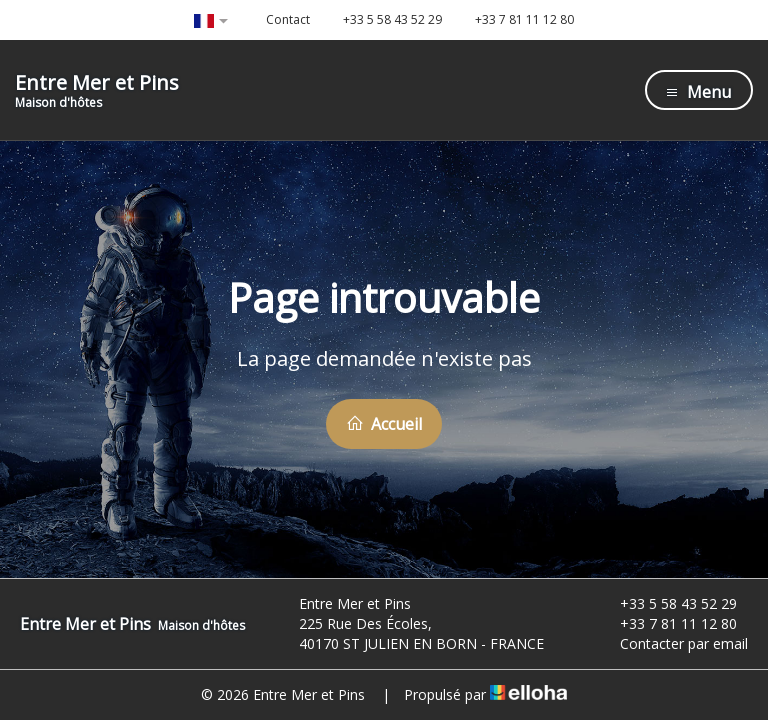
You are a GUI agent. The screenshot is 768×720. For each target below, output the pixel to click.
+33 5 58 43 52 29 (667, 603)
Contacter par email (672, 643)
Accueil (384, 424)
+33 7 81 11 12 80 (667, 623)
